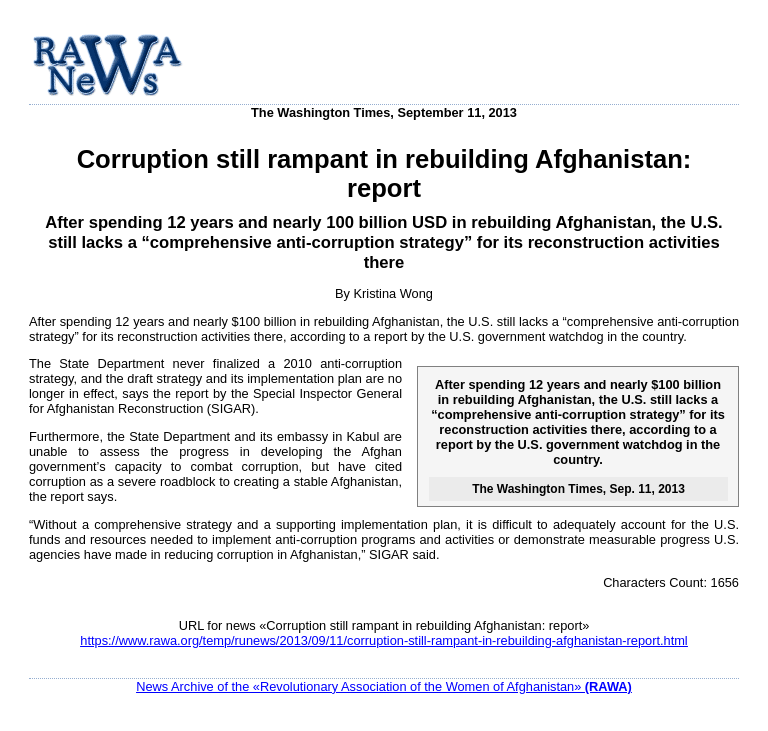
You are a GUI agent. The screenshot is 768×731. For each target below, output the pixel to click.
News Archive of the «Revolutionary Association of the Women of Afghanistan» (384, 686)
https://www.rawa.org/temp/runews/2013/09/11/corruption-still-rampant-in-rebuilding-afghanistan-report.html (383, 640)
